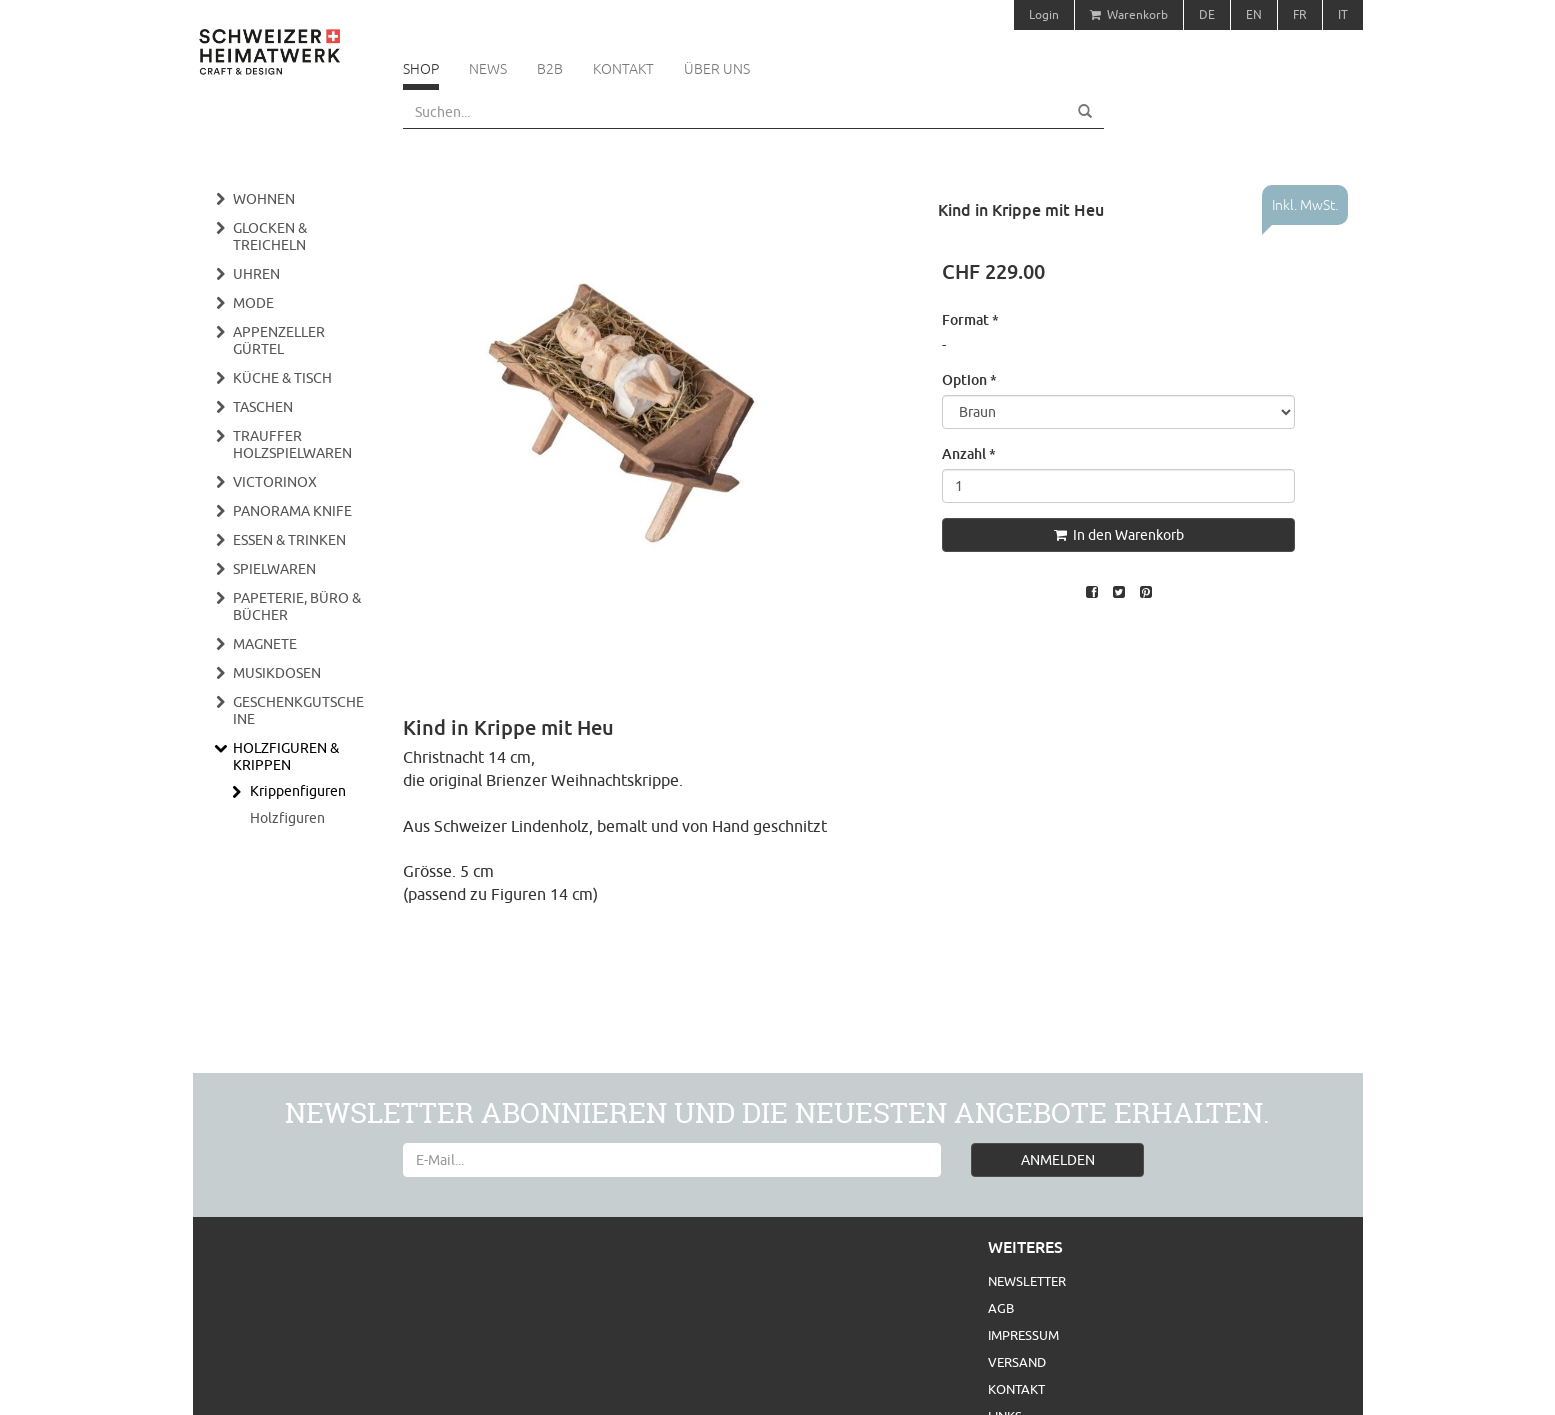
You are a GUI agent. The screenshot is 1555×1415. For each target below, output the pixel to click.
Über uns (717, 69)
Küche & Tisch (282, 378)
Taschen (263, 407)
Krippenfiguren (298, 791)
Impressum (1023, 1335)
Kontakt (623, 69)
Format (970, 319)
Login (1044, 14)
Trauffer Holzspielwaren (292, 444)
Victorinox (275, 482)
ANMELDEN (1058, 1160)
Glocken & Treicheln (270, 236)
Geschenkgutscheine (298, 710)
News (488, 69)
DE (1207, 14)
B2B (550, 69)
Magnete (265, 644)
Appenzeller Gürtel (279, 340)
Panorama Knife (292, 511)
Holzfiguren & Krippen (286, 756)
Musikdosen (277, 673)
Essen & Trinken (289, 540)
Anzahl (969, 453)
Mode (253, 303)
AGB (1001, 1308)
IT (1343, 14)
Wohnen (264, 199)
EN (1254, 14)
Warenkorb (1129, 14)
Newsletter (1027, 1281)
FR (1300, 14)
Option (969, 379)
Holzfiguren (287, 818)
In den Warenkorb (1119, 535)
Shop (421, 69)
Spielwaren (274, 569)
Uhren (256, 274)
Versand (1017, 1362)
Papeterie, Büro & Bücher (297, 606)
